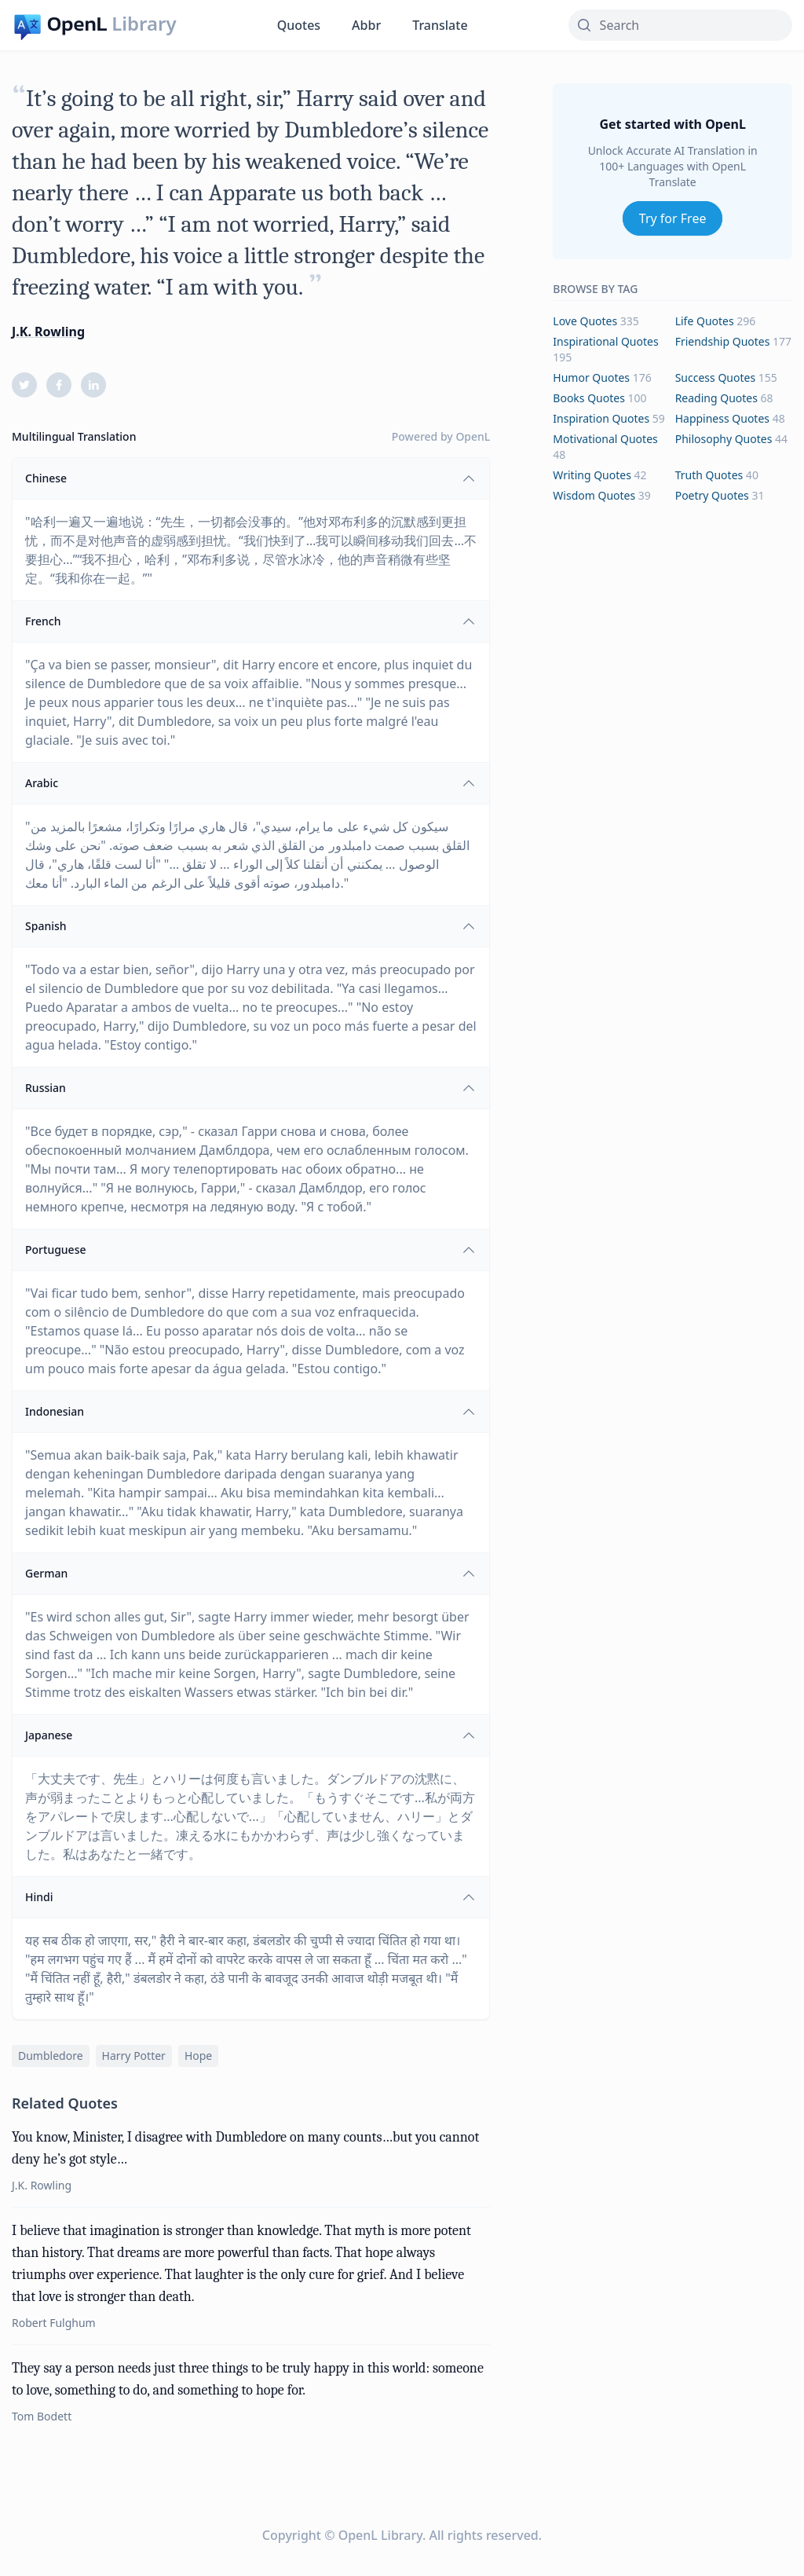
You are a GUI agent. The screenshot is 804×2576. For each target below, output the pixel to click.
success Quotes (715, 377)
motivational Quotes (605, 438)
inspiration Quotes (601, 418)
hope (198, 2055)
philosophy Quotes (724, 438)
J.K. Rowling (48, 331)
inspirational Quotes (605, 341)
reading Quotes (716, 397)
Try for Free (673, 218)
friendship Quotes (722, 341)
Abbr (366, 25)
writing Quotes (592, 474)
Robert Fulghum (54, 2322)
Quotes (298, 25)
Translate (439, 25)
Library (143, 23)
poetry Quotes (712, 495)
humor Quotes (591, 377)
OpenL (472, 436)
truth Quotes (709, 474)
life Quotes (704, 320)
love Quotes (585, 320)
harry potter (134, 2055)
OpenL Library (380, 2535)
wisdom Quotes (594, 495)
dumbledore (50, 2055)
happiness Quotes (722, 418)
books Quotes (589, 397)
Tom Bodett (41, 2416)
